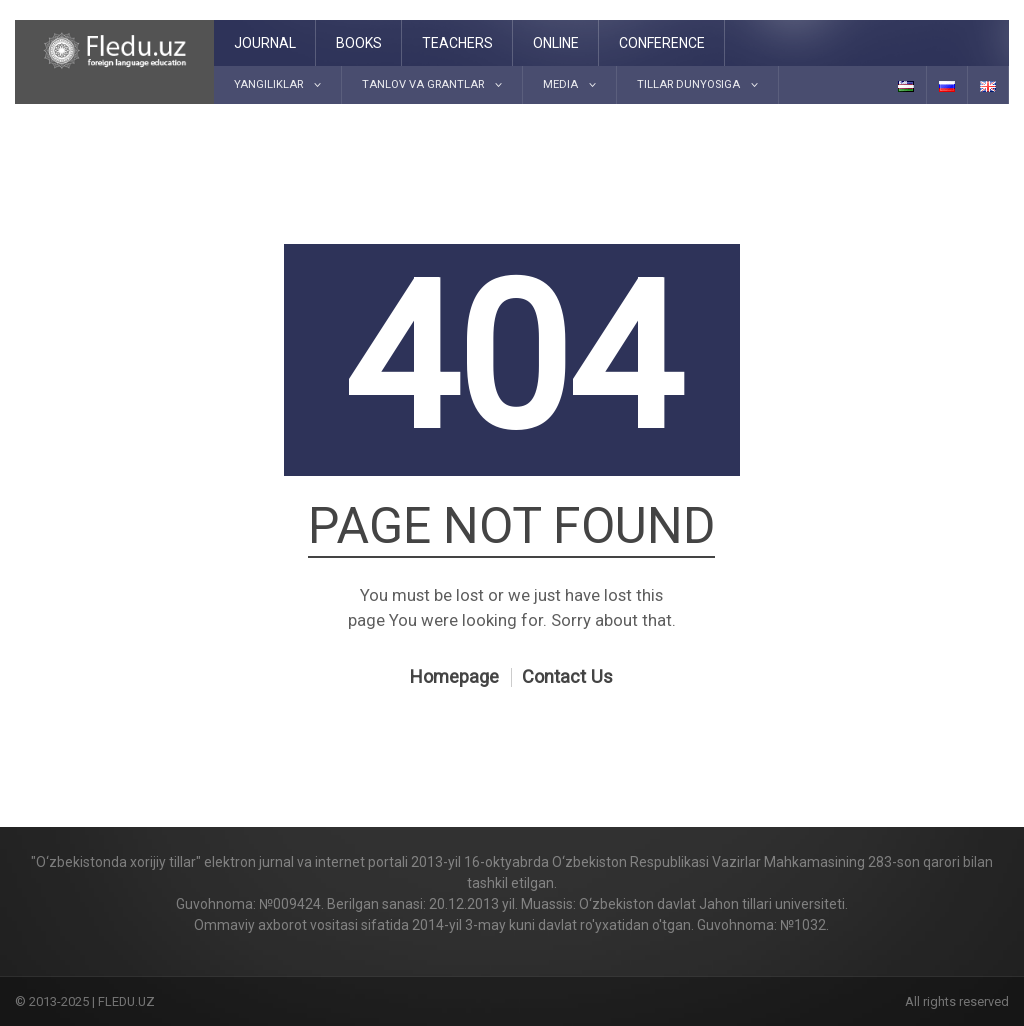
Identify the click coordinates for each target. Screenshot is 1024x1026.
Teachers (457, 43)
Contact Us (567, 677)
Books (359, 43)
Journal (265, 43)
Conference (662, 43)
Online (556, 43)
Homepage (454, 677)
